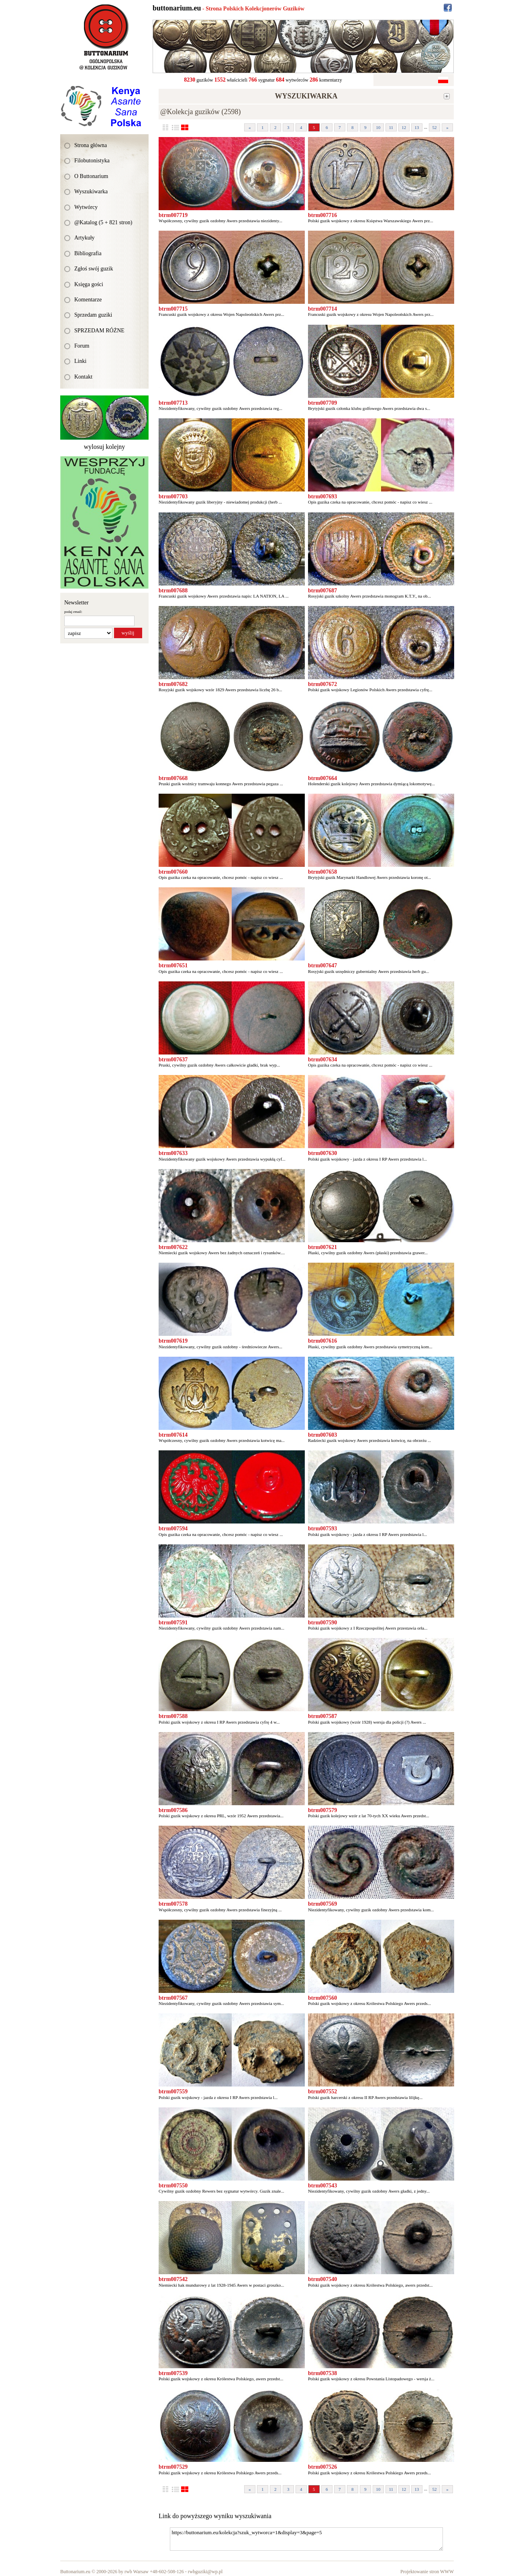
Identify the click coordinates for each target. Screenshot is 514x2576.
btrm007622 (173, 1247)
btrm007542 (173, 2279)
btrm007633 (173, 1153)
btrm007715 (173, 309)
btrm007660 (173, 872)
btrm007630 (322, 1153)
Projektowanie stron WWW (427, 2571)
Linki (80, 361)
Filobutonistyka (92, 161)
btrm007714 (322, 309)
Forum (81, 346)
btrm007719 (173, 215)
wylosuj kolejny (104, 446)
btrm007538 (322, 2373)
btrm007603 (322, 1435)
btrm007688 (173, 591)
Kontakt (83, 377)
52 (434, 127)
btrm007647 (322, 965)
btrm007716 (322, 215)
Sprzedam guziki (93, 315)
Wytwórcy (86, 207)
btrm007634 (322, 1060)
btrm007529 (173, 2467)
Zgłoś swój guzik (93, 269)
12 (404, 127)
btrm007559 (173, 2092)
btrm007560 (322, 1998)
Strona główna (90, 145)
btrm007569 (322, 1904)
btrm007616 (322, 1341)
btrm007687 (322, 591)
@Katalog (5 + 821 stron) (103, 222)
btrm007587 (322, 1716)
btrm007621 (322, 1247)
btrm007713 (173, 403)
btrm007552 (322, 2092)
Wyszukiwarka (91, 191)
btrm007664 (322, 778)
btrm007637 (173, 1060)
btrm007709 (322, 403)
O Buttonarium (91, 176)
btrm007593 (322, 1529)
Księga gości (88, 284)
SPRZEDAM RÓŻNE (99, 331)
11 (391, 127)
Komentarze (88, 300)
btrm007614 (173, 1435)
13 (416, 127)
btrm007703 (173, 496)
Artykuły (84, 238)
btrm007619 (173, 1341)
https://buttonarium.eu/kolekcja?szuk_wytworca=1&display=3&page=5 (306, 2539)
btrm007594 (173, 1529)
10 (378, 127)
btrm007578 (173, 1904)
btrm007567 (173, 1998)
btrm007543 (322, 2186)
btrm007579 (322, 1810)
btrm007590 (322, 1623)
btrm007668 (173, 778)
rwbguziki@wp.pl (205, 2571)
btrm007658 (322, 872)
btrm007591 (173, 1623)
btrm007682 (173, 684)
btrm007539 (173, 2373)
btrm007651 (173, 965)
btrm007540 (322, 2279)
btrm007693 (322, 496)
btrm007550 (173, 2186)
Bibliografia (88, 253)
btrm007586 (173, 1810)
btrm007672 (322, 684)
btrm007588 (173, 1716)
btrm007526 (322, 2467)
